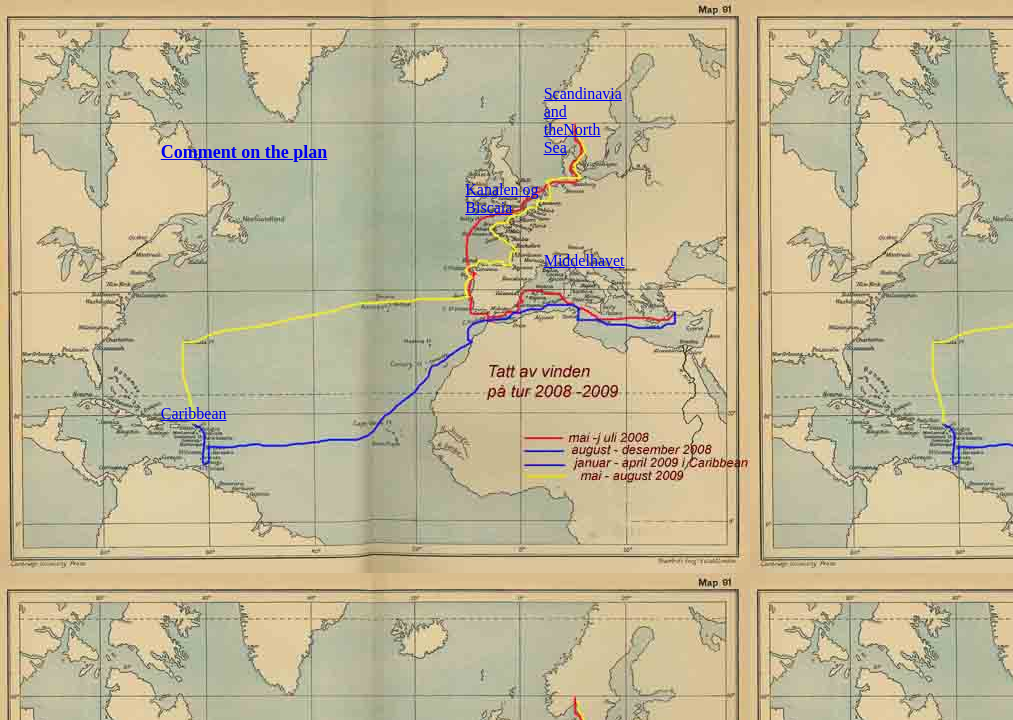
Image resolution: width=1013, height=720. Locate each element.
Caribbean (194, 413)
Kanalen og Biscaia (501, 198)
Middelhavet (584, 260)
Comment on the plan (244, 152)
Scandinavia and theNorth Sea (583, 120)
